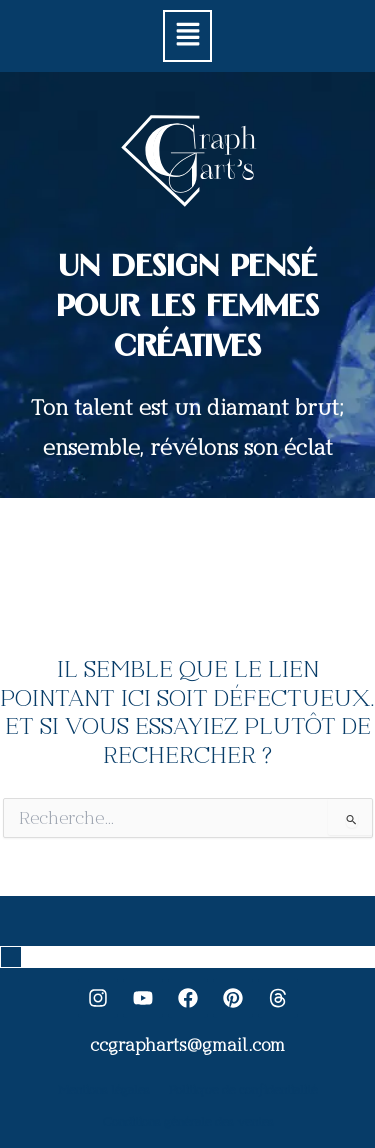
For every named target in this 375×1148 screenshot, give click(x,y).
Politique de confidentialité (243, 1090)
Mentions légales (103, 1090)
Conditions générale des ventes (188, 1122)
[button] (187, 36)
